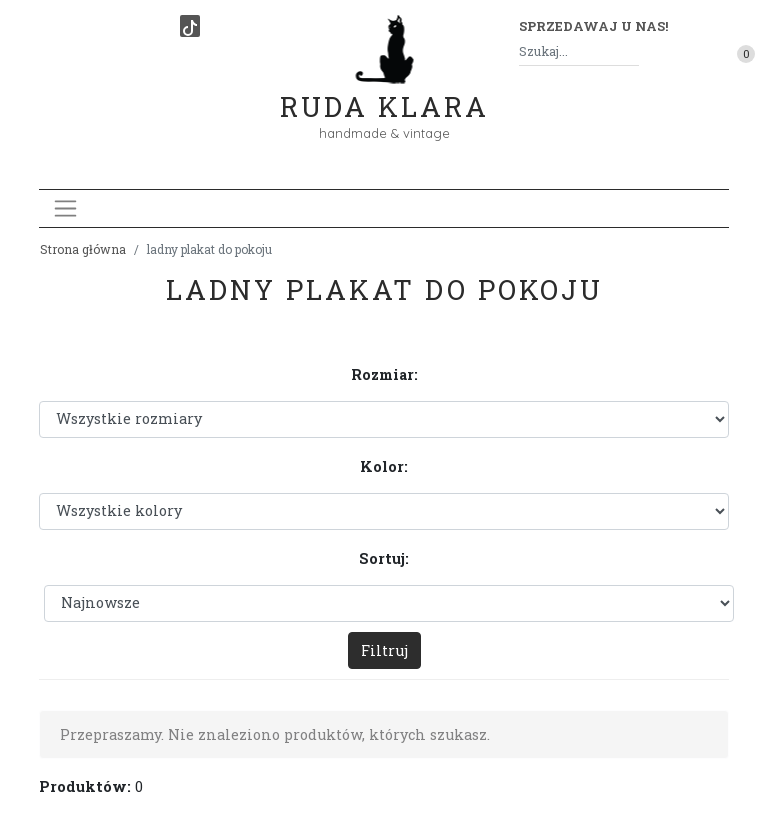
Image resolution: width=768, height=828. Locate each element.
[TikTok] (190, 26)
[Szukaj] (631, 51)
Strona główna (83, 249)
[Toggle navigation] (65, 208)
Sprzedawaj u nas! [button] (593, 26)
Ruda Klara (384, 90)
